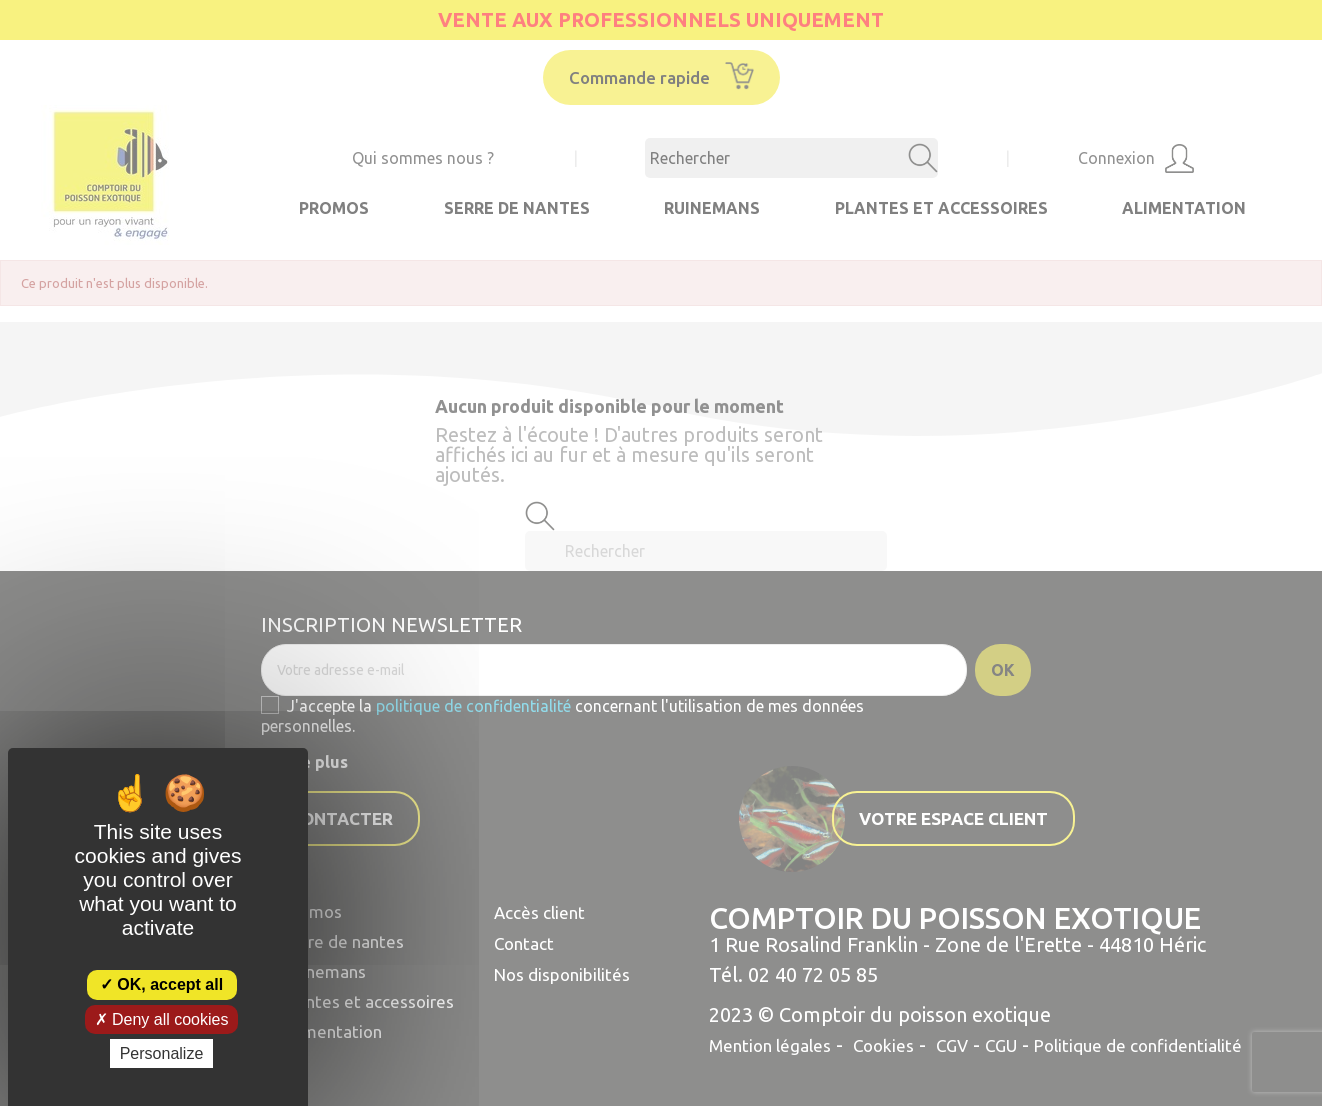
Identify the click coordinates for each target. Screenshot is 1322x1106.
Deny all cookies (162, 1019)
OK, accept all (161, 984)
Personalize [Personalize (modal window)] (162, 1053)
